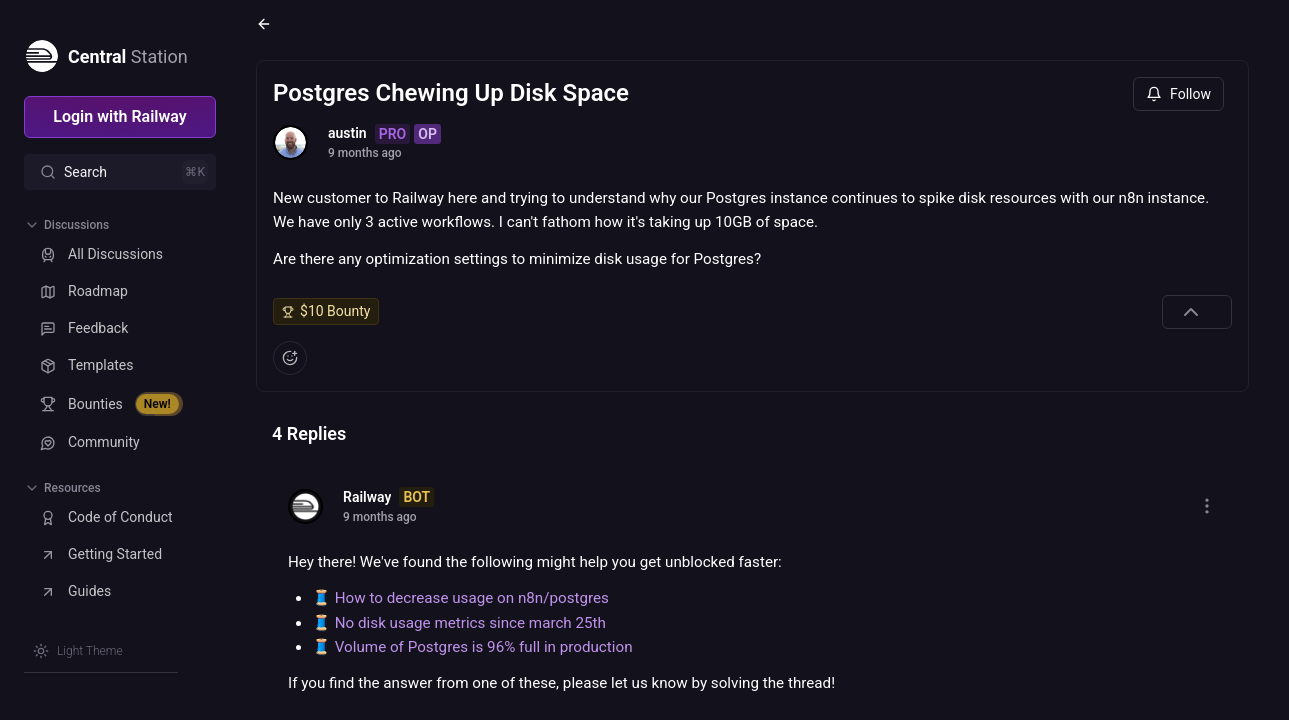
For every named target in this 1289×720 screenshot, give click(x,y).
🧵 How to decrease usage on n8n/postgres (460, 598)
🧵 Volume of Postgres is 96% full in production (472, 647)
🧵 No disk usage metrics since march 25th (459, 623)
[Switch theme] (78, 651)
